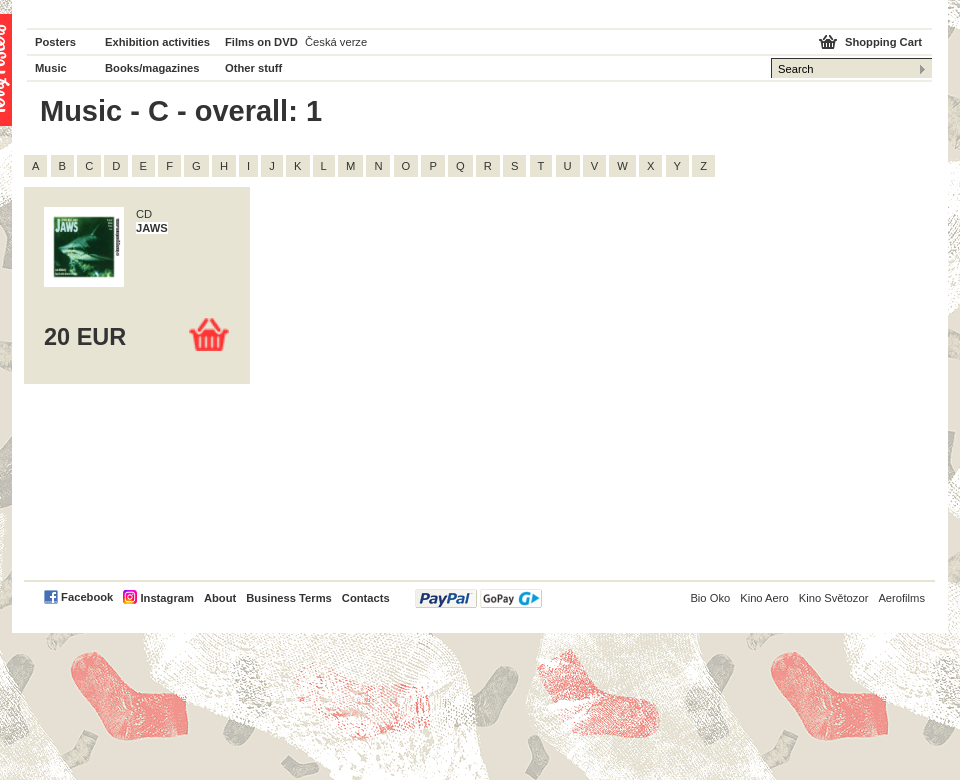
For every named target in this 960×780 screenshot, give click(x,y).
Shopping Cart (883, 42)
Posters (55, 42)
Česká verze (336, 42)
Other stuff (253, 68)
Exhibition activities (157, 42)
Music (51, 68)
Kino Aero (764, 598)
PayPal (478, 598)
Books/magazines (152, 68)
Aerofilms (901, 598)
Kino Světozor (834, 598)
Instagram (166, 598)
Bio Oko (710, 598)
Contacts (366, 598)
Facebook (87, 597)
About (220, 598)
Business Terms (289, 598)
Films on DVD (261, 42)
